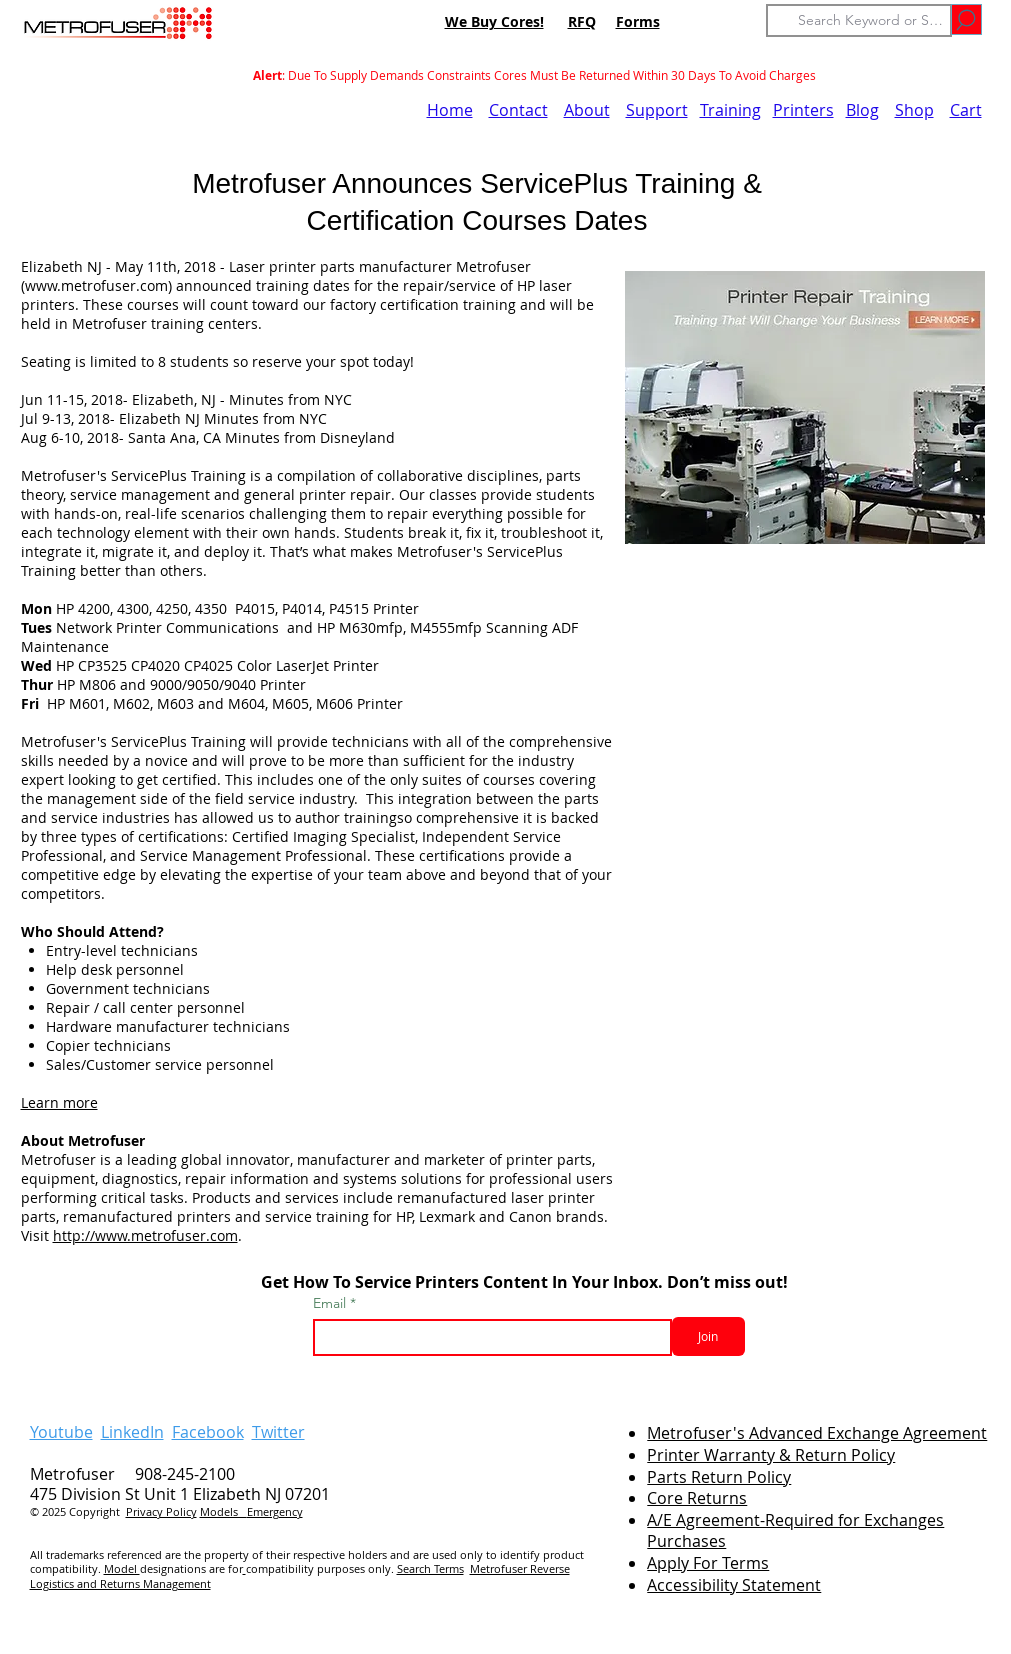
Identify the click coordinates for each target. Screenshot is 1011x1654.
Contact (518, 110)
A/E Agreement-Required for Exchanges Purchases (795, 1530)
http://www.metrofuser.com (145, 1235)
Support (657, 110)
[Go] (966, 19)
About (587, 110)
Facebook (208, 1432)
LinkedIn (132, 1432)
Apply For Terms (708, 1563)
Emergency (275, 1511)
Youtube (61, 1432)
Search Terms (430, 1568)
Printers (803, 110)
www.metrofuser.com (96, 285)
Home (450, 110)
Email (331, 1303)
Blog (862, 110)
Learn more (59, 1102)
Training (730, 110)
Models (223, 1511)
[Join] (708, 1336)
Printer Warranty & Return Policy (771, 1455)
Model (122, 1568)
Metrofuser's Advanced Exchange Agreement (817, 1433)
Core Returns (697, 1498)
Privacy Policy (161, 1511)
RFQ (582, 21)
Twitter (278, 1432)
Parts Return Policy (719, 1477)
